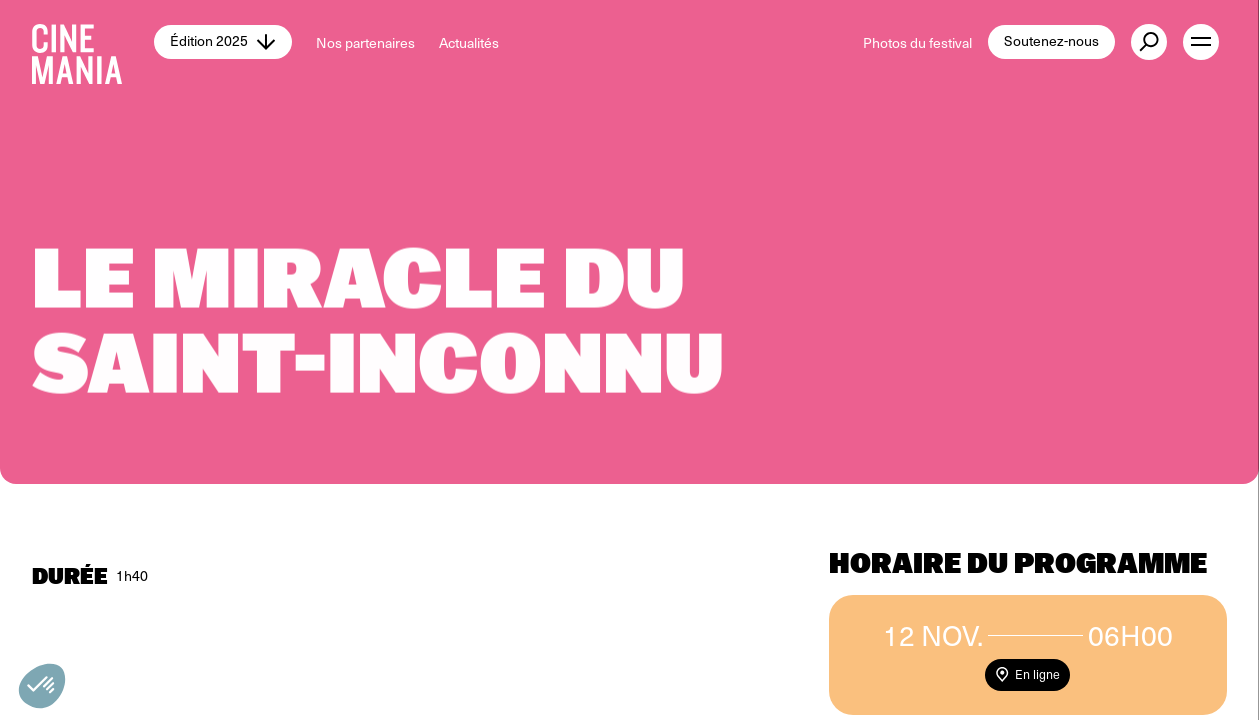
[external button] (1149, 42)
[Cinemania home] (93, 42)
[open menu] (1201, 42)
